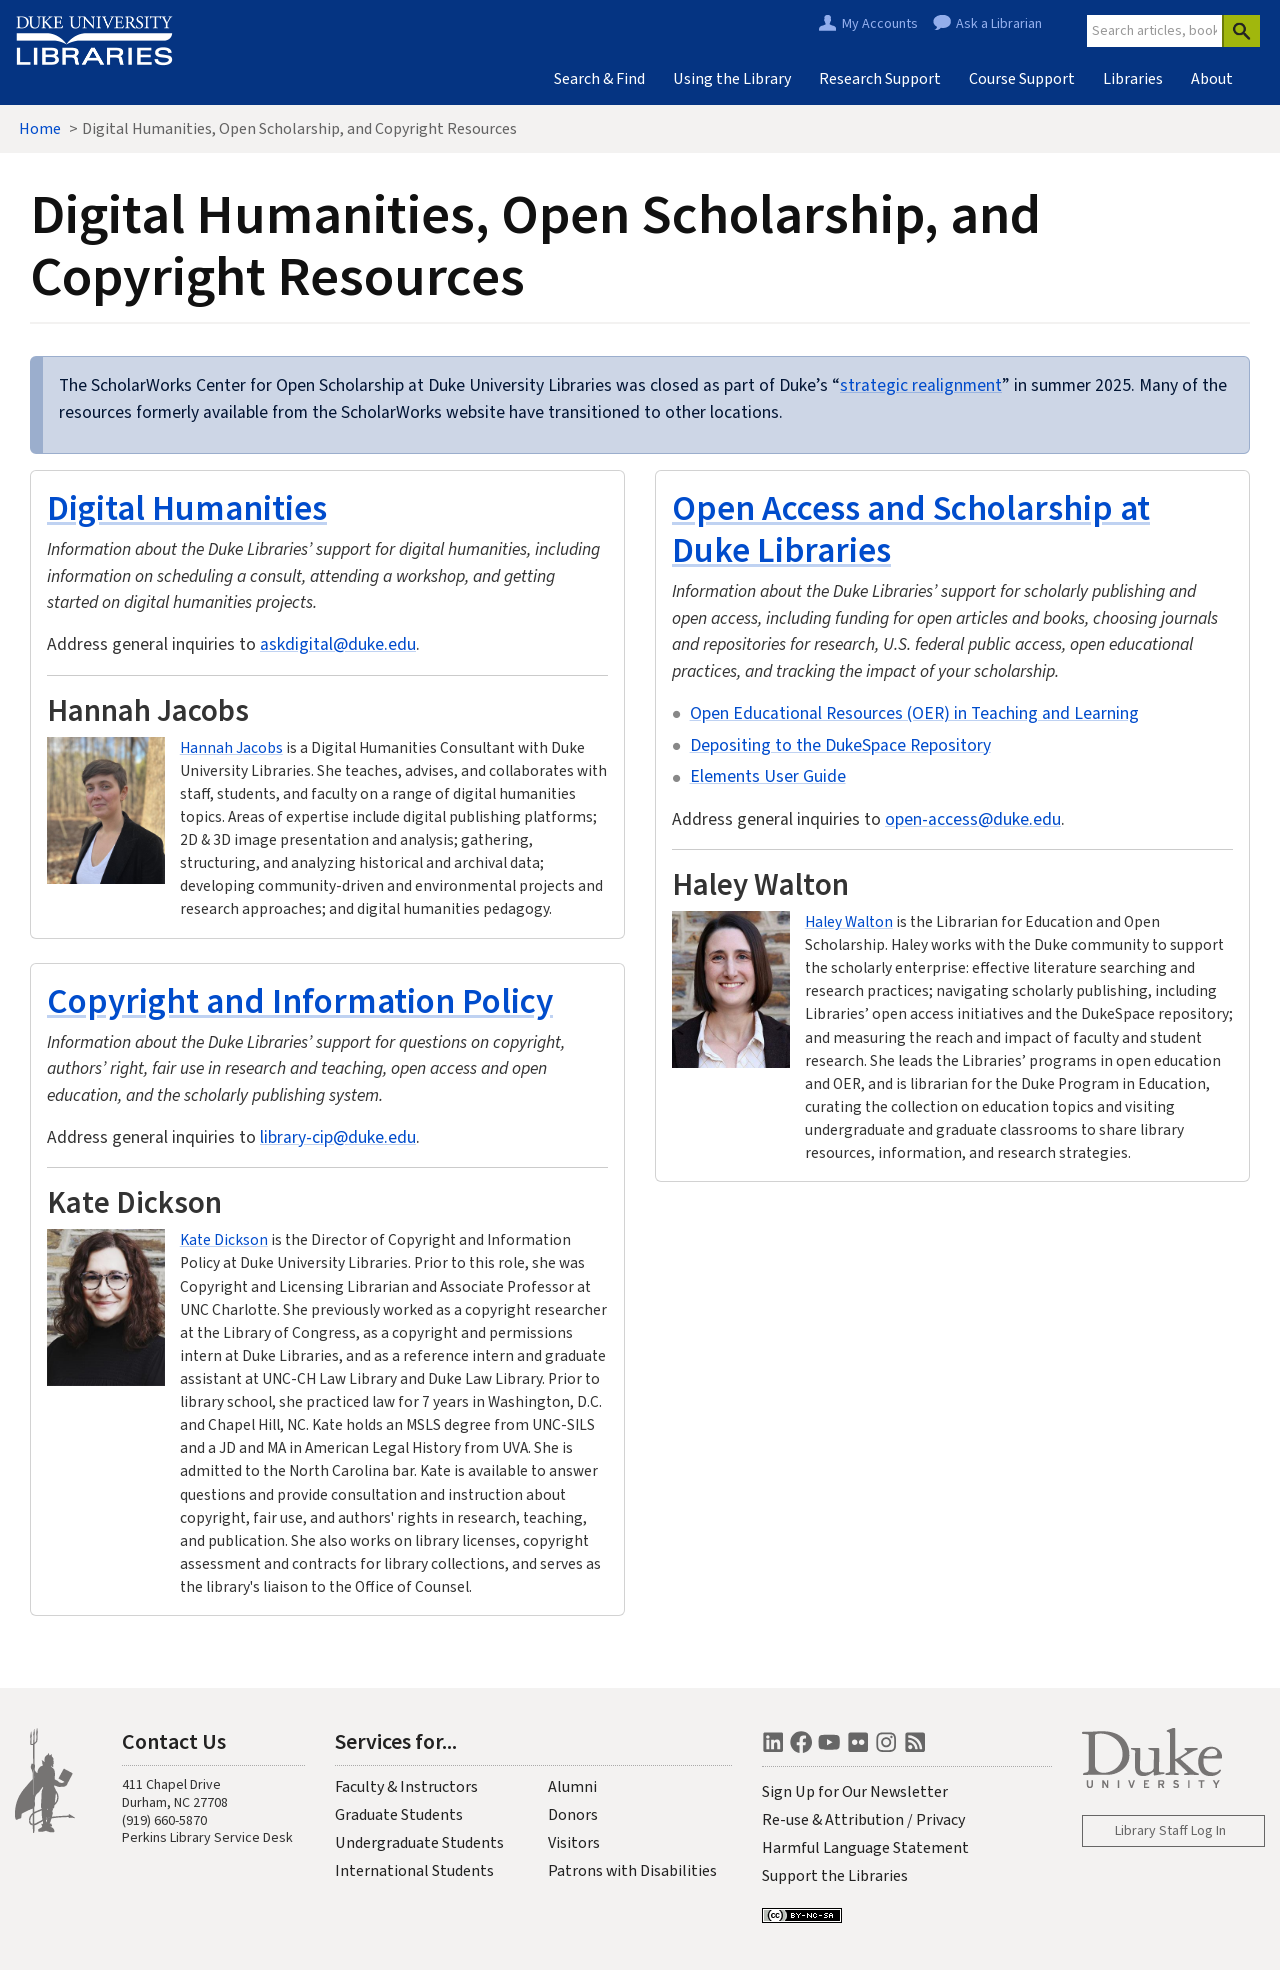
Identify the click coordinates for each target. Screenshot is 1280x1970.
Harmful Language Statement (865, 1848)
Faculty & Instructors (406, 1787)
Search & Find (599, 79)
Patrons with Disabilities (632, 1871)
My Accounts (880, 24)
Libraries (1133, 79)
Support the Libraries (835, 1876)
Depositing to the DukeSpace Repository (840, 745)
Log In (1208, 1831)
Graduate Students (399, 1815)
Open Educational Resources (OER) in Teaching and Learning (914, 713)
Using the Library (732, 79)
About (1212, 79)
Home (40, 129)
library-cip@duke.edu (338, 1137)
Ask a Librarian (999, 24)
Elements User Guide (768, 776)
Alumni (572, 1787)
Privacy (940, 1820)
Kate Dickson (224, 1240)
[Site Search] (1155, 31)
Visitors (574, 1843)
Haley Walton (849, 922)
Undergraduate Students (419, 1843)
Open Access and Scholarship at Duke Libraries (911, 528)
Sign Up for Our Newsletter (855, 1792)
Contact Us (174, 1741)
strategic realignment (921, 385)
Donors (573, 1815)
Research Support (880, 79)
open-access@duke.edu (973, 819)
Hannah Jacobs (231, 748)
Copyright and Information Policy (300, 1000)
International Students (414, 1871)
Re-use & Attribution (833, 1820)
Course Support (1022, 79)
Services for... (396, 1741)
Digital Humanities (187, 507)
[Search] (1241, 31)
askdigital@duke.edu (338, 644)
